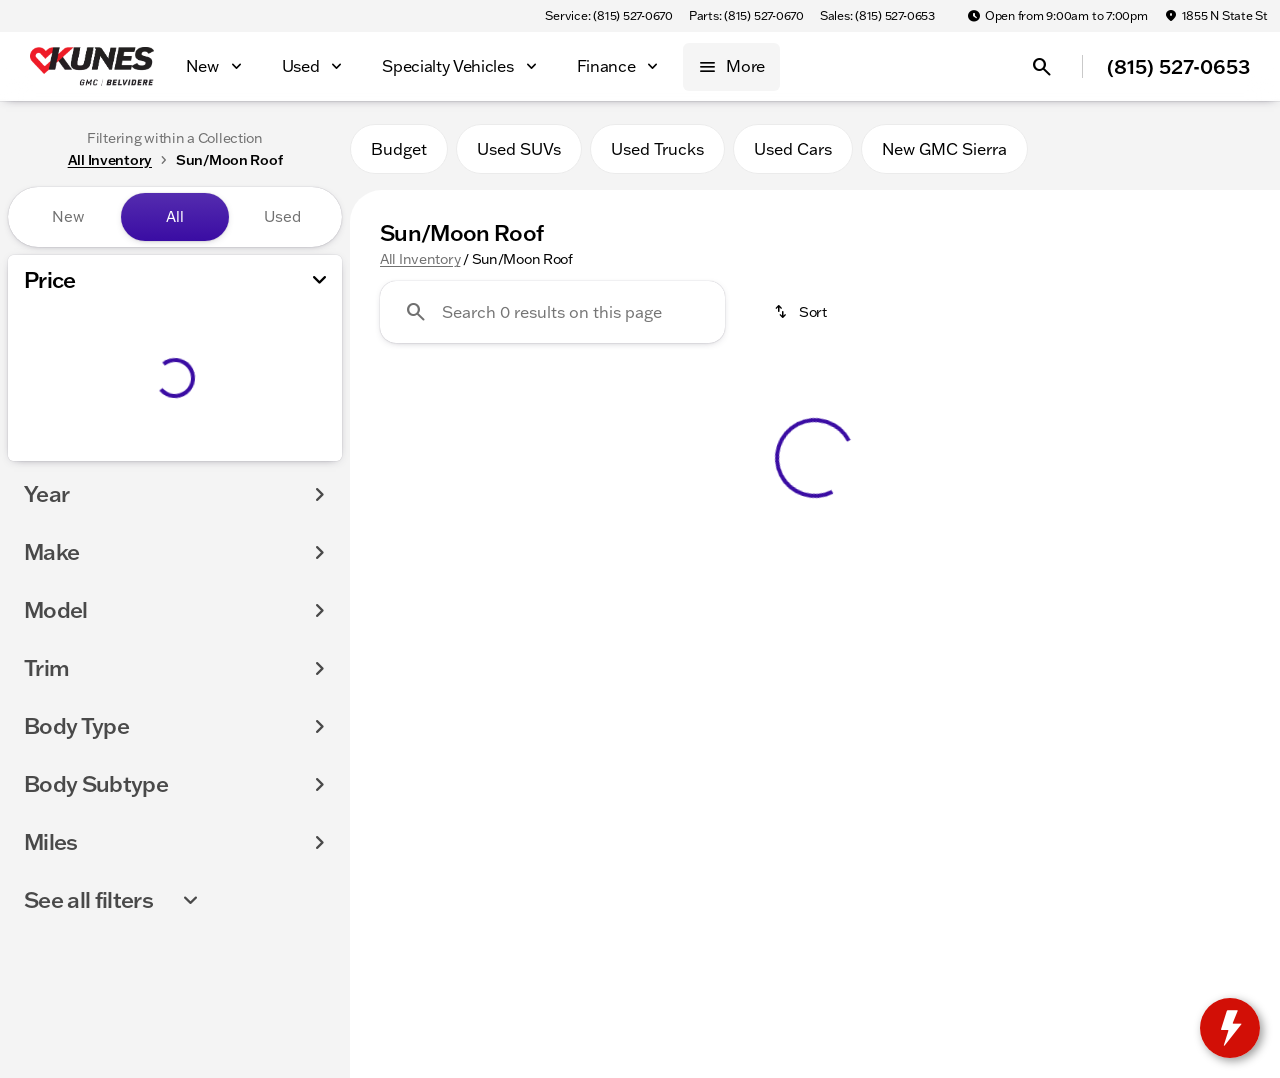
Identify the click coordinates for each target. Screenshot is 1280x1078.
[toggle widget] (1230, 1028)
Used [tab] (282, 216)
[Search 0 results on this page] (552, 312)
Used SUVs (519, 149)
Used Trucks (657, 149)
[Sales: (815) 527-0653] (877, 16)
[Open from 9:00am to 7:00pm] (1057, 16)
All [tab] (175, 216)
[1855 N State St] (1216, 16)
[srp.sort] (802, 312)
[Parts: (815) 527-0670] (746, 16)
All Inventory (420, 259)
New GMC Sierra (944, 149)
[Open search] (1042, 67)
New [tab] (68, 216)
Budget (399, 149)
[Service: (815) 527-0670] (608, 16)
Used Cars (793, 149)
